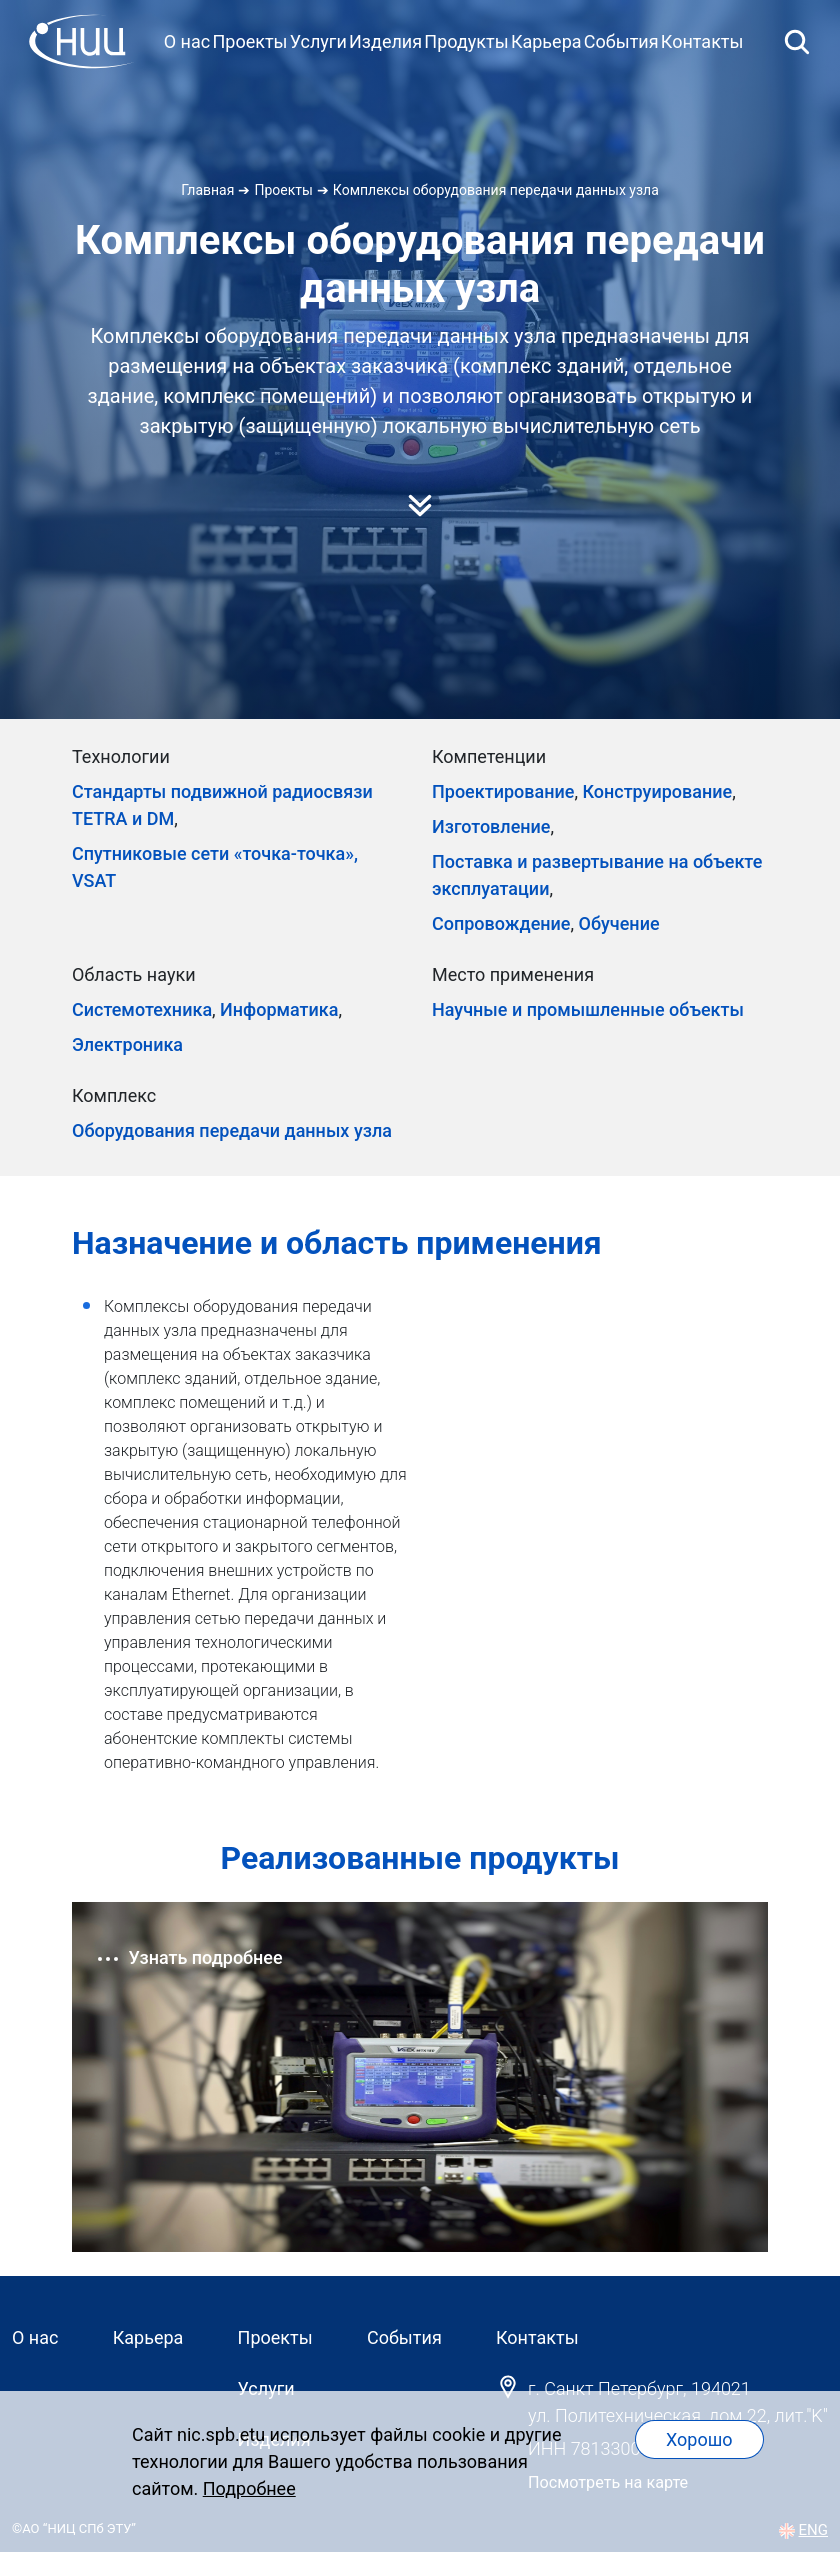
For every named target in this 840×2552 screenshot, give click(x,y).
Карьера (546, 41)
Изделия (385, 41)
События (621, 41)
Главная (207, 190)
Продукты (466, 41)
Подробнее (249, 2488)
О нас (187, 41)
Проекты (249, 41)
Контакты (702, 41)
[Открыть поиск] (797, 41)
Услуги (318, 41)
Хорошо (699, 2439)
